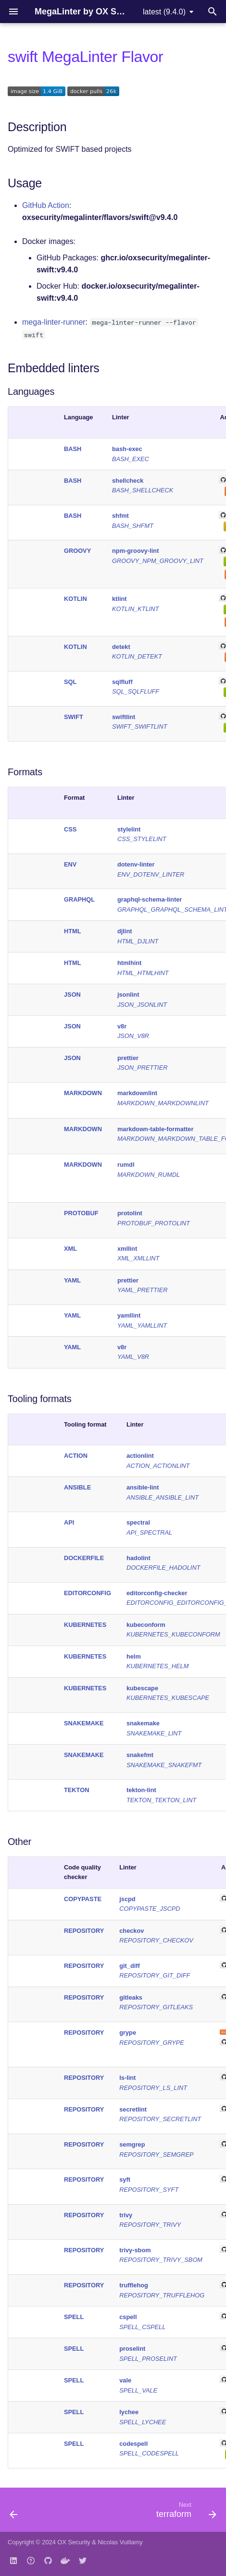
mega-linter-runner (54, 322)
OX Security (73, 2542)
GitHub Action (45, 205)
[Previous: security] (14, 2512)
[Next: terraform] (184, 2512)
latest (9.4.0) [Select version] (164, 12)
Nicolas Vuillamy (120, 2542)
